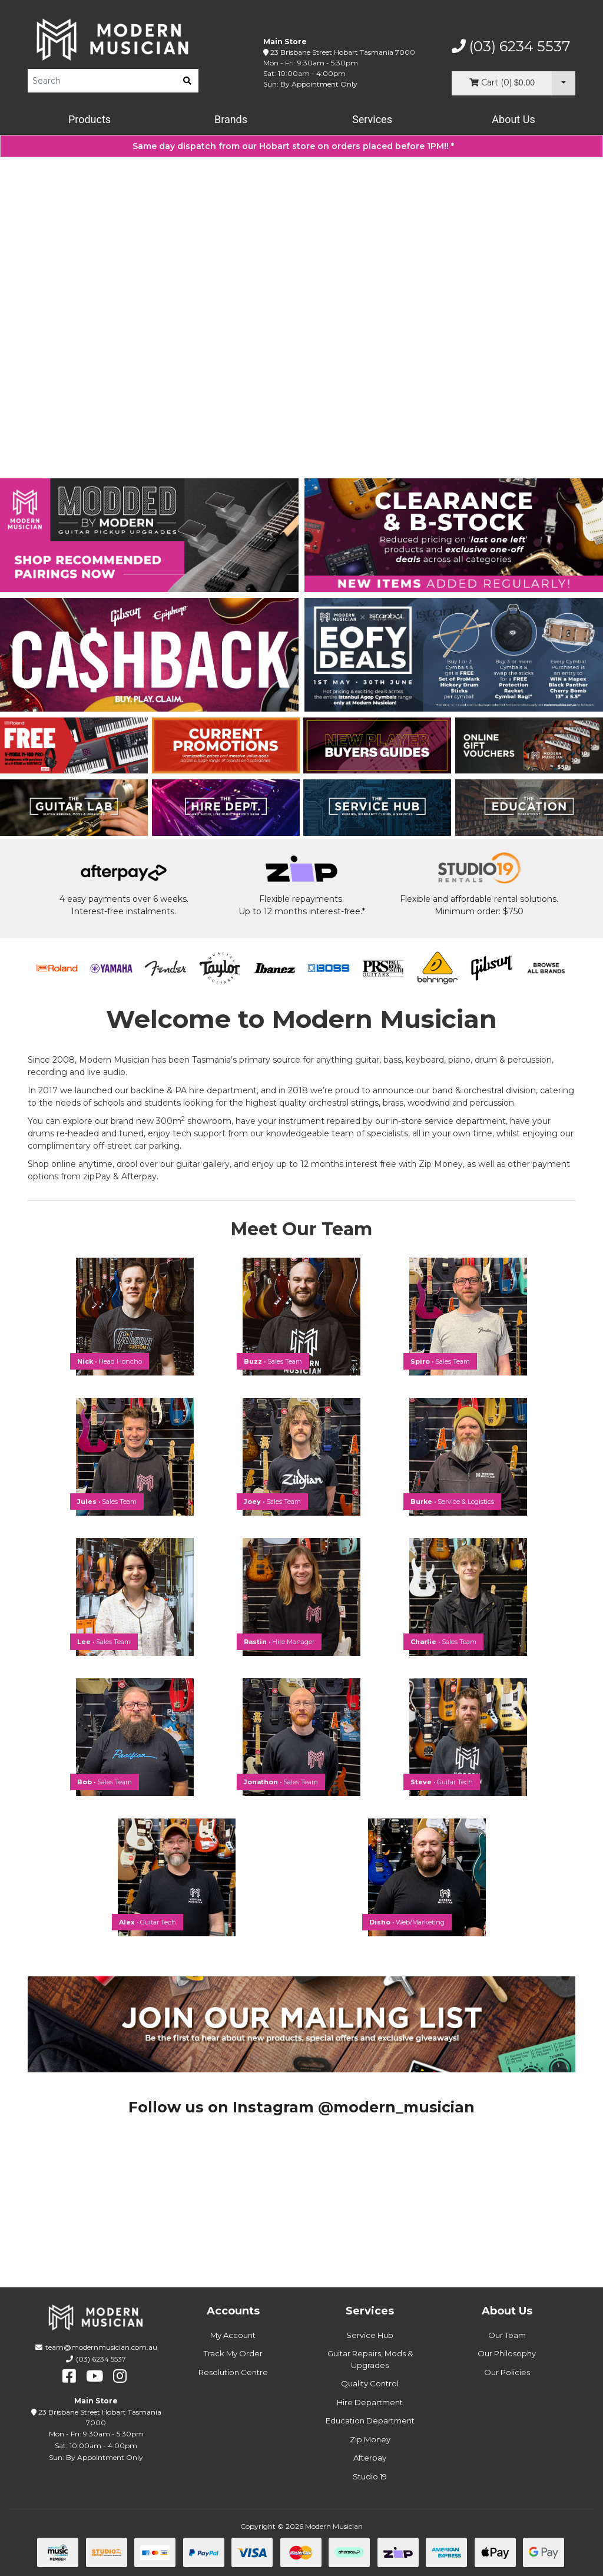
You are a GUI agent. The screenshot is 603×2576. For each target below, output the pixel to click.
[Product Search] (102, 80)
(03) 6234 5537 (511, 46)
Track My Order (233, 2353)
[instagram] (120, 2376)
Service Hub (369, 2335)
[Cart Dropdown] (563, 83)
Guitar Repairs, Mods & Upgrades (370, 2359)
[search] (187, 80)
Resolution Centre (233, 2372)
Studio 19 (370, 2476)
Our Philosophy (507, 2353)
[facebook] (69, 2376)
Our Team (507, 2335)
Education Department (370, 2420)
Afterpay (369, 2457)
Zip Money (370, 2439)
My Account (233, 2335)
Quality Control (370, 2383)
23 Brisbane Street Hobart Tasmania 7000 (342, 52)
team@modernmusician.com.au (101, 2347)
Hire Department (370, 2402)
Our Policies (507, 2372)
